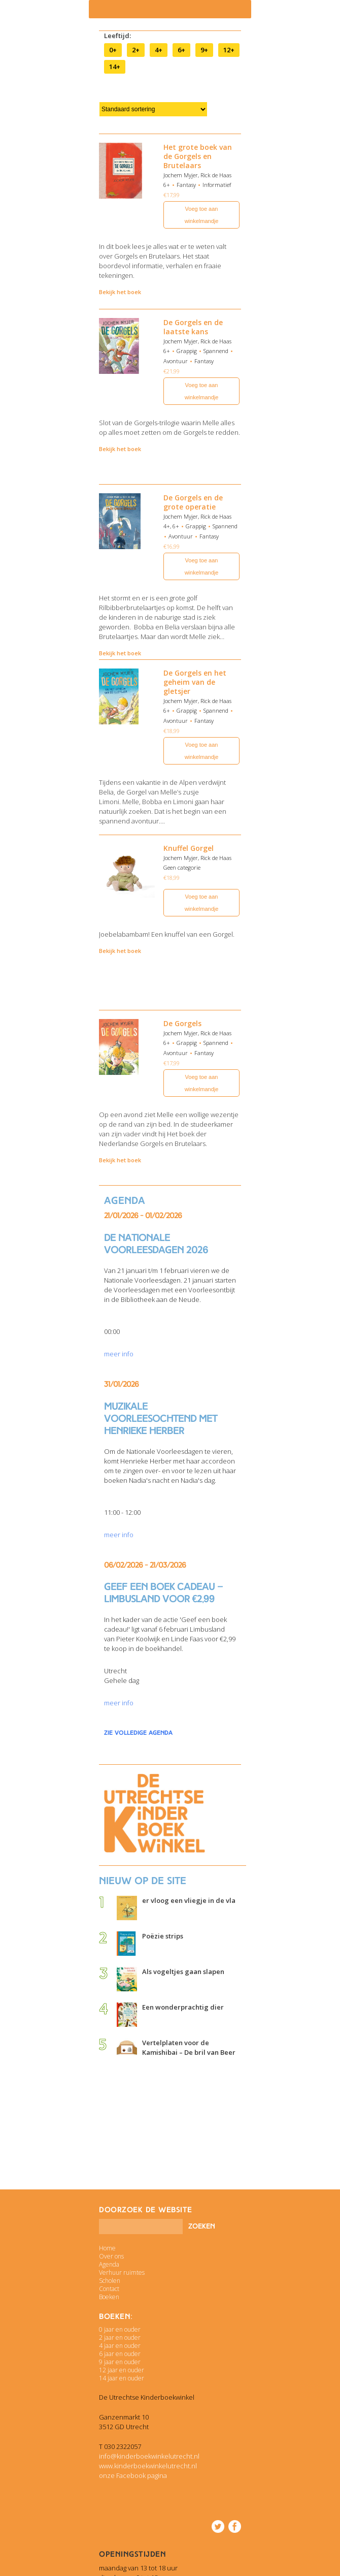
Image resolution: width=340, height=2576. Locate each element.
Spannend (215, 351)
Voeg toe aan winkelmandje (202, 215)
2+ (136, 49)
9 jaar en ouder (120, 2362)
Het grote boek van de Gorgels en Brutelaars (197, 156)
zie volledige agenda (138, 1732)
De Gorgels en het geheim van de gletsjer (194, 682)
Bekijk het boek (120, 292)
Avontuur (175, 361)
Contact (109, 2288)
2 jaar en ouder (120, 2337)
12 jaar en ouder (121, 2370)
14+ (114, 66)
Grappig (187, 351)
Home (107, 2248)
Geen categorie (181, 867)
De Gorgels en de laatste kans (193, 326)
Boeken (109, 2297)
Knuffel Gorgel (188, 848)
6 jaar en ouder (120, 2353)
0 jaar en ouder (120, 2329)
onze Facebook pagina (133, 2475)
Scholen (109, 2280)
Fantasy (186, 184)
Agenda (109, 2264)
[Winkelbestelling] (153, 109)
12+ (228, 49)
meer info (118, 1353)
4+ (158, 49)
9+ (204, 49)
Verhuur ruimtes (122, 2272)
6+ (181, 49)
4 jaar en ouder (120, 2345)
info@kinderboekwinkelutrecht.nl (149, 2456)
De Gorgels (182, 1023)
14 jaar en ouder (121, 2378)
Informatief (216, 184)
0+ (113, 49)
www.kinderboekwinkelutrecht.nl (148, 2465)
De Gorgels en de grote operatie (193, 502)
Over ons (111, 2256)
